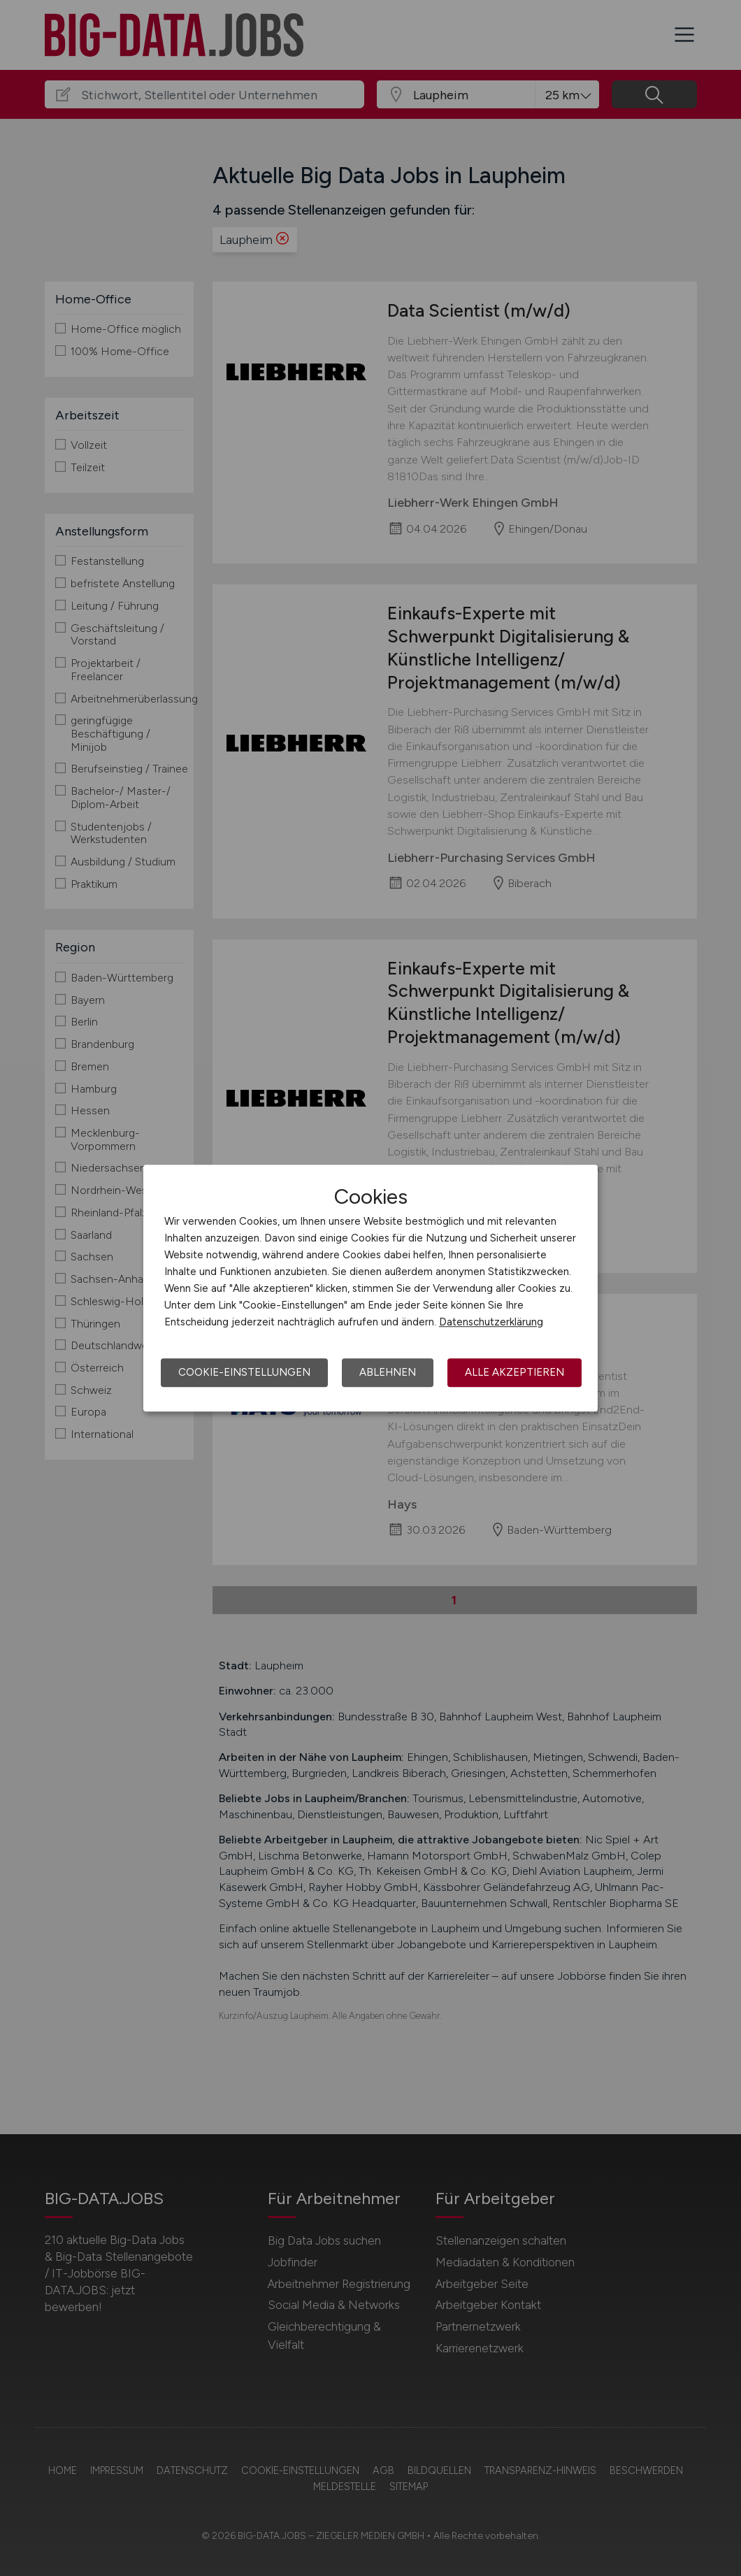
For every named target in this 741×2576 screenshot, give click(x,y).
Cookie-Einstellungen (244, 1372)
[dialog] (370, 1288)
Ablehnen (387, 1372)
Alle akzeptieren (514, 1372)
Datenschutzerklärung (491, 1322)
